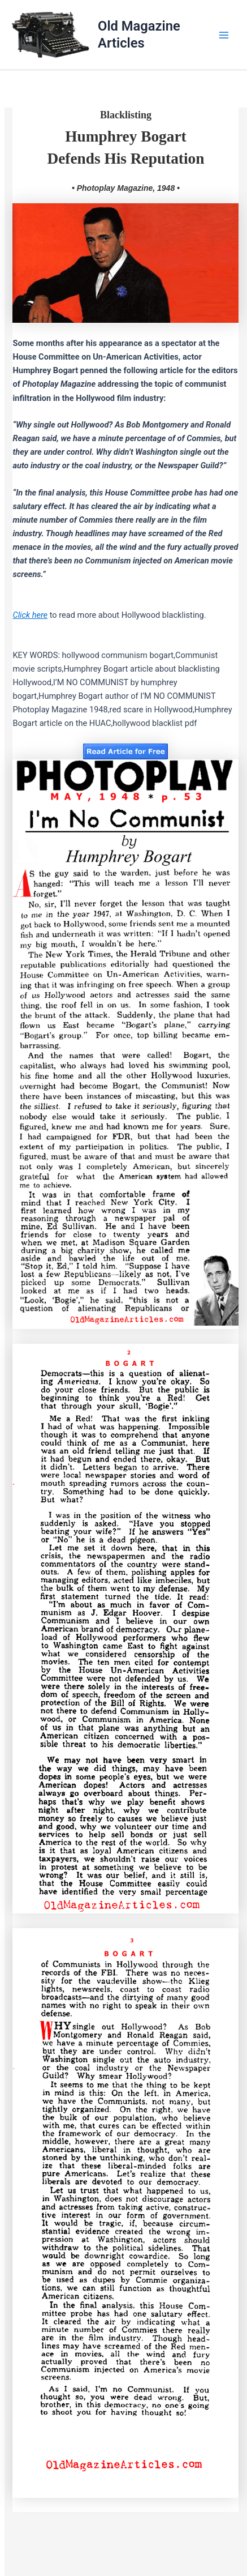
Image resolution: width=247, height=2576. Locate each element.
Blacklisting (125, 115)
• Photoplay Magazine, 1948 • (126, 188)
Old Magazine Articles (139, 34)
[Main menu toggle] (224, 35)
